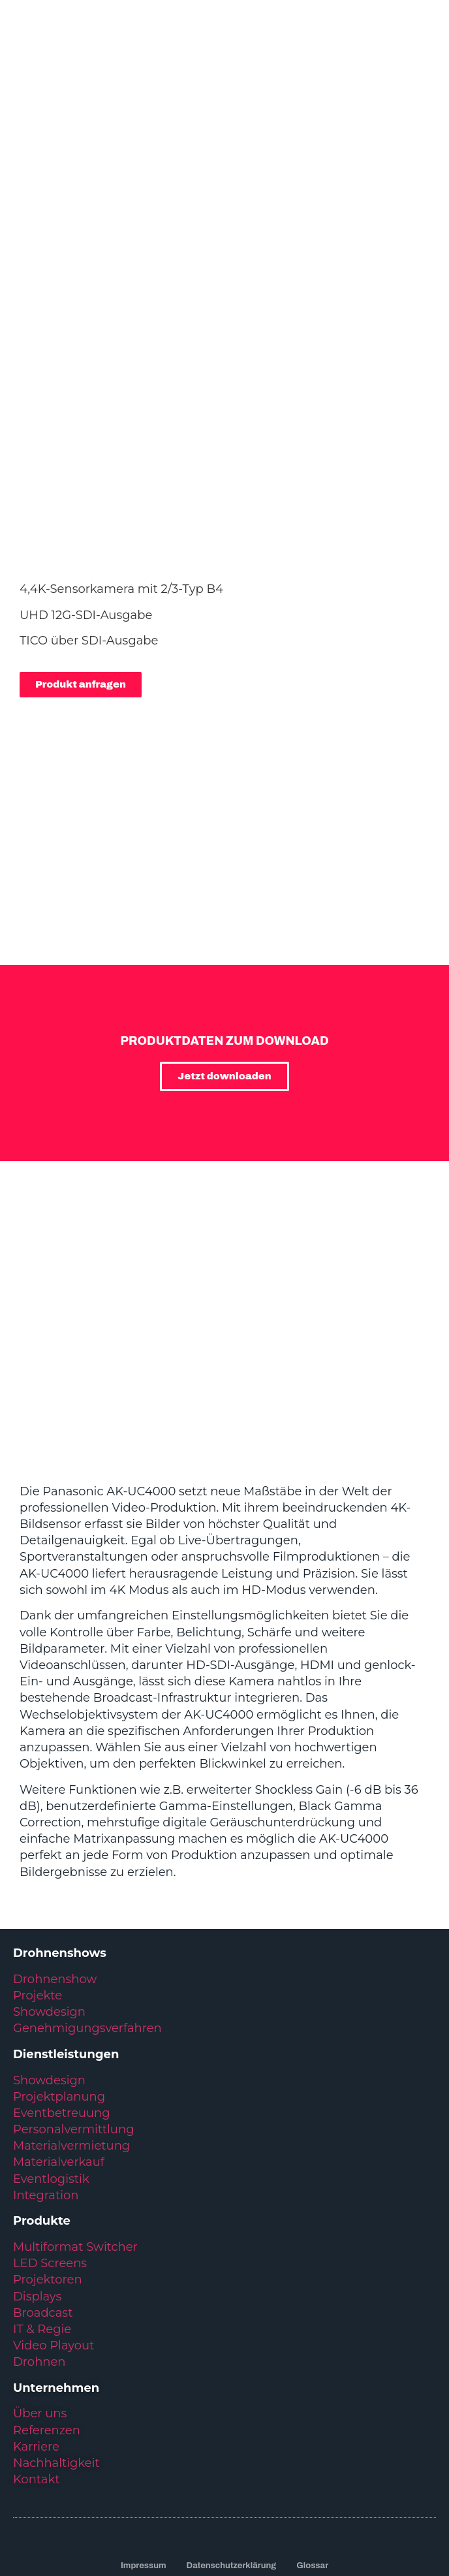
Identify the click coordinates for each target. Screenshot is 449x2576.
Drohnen (39, 2252)
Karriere (36, 2337)
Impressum (143, 2455)
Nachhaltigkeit (56, 2353)
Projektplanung (59, 1987)
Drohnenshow (55, 1869)
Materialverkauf (58, 2052)
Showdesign (49, 1902)
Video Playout (53, 2236)
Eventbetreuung (61, 2003)
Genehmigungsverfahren (87, 1918)
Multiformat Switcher (75, 2137)
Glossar (312, 2455)
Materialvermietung (73, 2036)
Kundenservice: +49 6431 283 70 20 (224, 2474)
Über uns (40, 2304)
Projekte (37, 1886)
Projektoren (47, 2170)
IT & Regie (42, 2219)
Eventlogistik (51, 2069)
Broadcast (42, 2203)
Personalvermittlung (73, 2019)
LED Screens (50, 2153)
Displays (37, 2187)
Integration (45, 2085)
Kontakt (36, 2369)
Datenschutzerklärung (232, 2455)
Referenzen (46, 2321)
